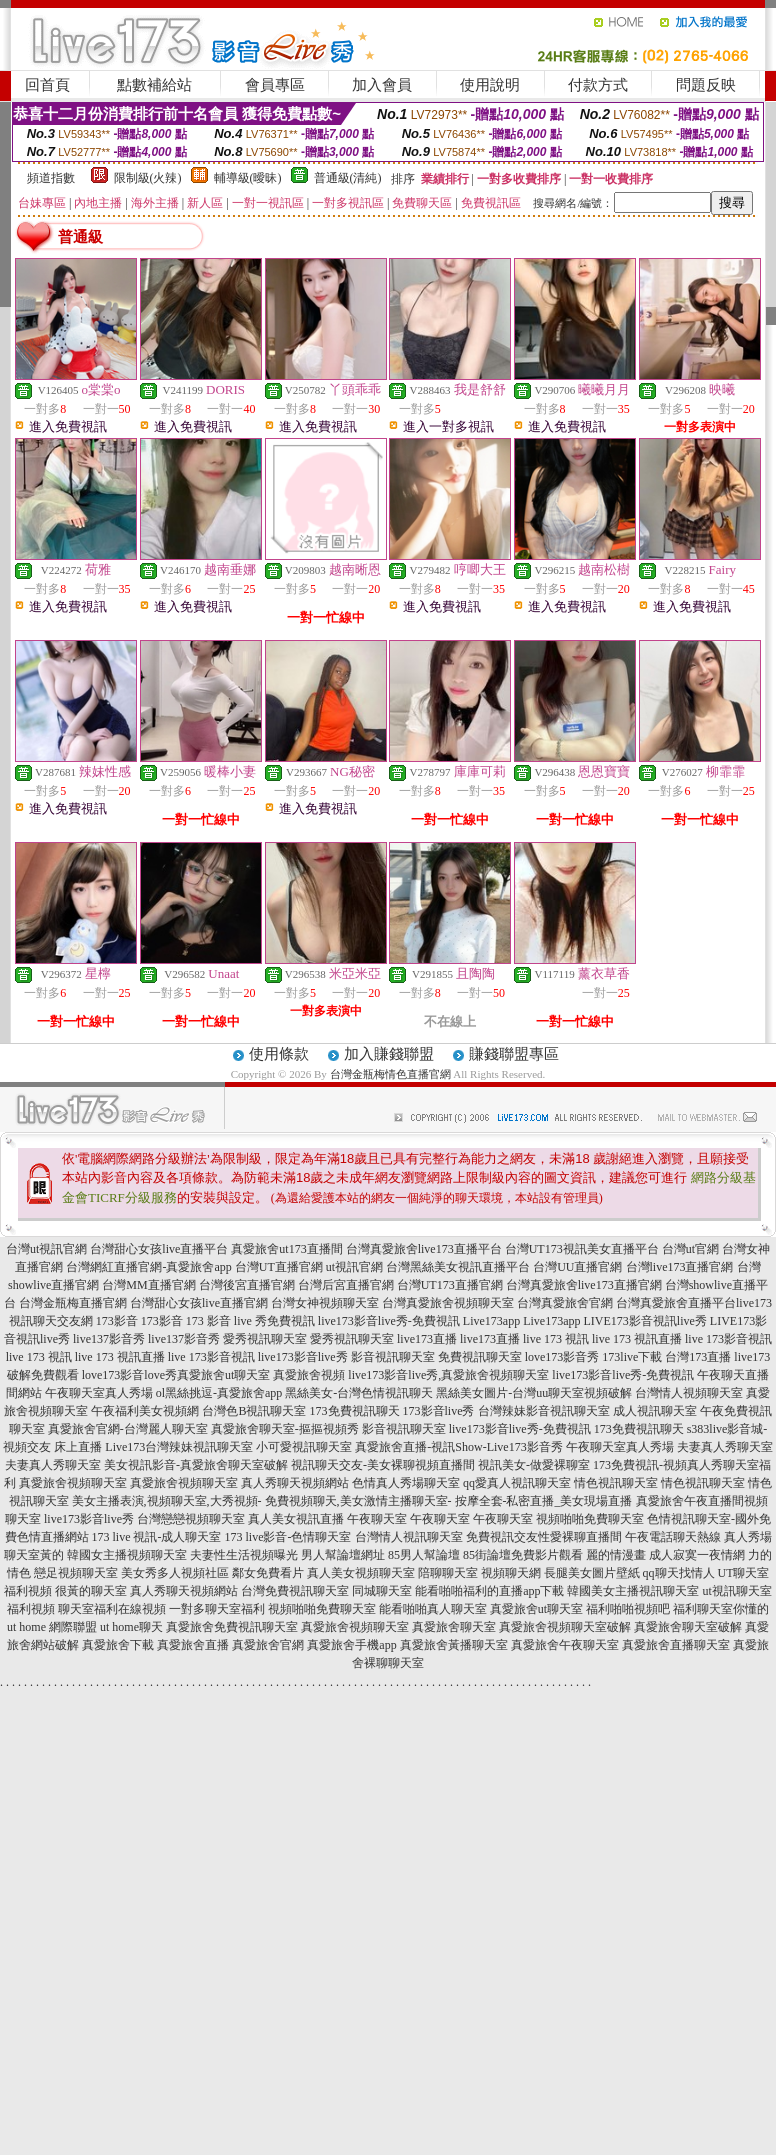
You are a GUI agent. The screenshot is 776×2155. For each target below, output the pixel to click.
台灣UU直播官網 (577, 1267)
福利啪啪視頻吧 (628, 1609)
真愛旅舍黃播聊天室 (454, 1645)
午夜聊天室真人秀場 (99, 1393)
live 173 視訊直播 (637, 1339)
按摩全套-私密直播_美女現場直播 (544, 1501)
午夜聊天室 (377, 1519)
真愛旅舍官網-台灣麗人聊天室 (128, 1429)
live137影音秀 (109, 1339)
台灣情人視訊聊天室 (409, 1537)
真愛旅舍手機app (351, 1645)
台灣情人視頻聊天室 (689, 1393)
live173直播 (427, 1339)
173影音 (117, 1321)
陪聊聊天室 (448, 1573)
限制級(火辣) (148, 178)
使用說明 (490, 85)
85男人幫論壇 (424, 1555)
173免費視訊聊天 (355, 1411)
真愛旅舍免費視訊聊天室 (232, 1627)
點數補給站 (154, 85)
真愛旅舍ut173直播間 (286, 1249)
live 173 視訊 (556, 1339)
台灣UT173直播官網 (450, 1285)
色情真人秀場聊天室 (406, 1483)
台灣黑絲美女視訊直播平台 (458, 1267)
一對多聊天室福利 (217, 1609)
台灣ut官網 (690, 1249)
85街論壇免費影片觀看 (523, 1555)
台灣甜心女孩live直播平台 (159, 1249)
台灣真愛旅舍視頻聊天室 (448, 1303)
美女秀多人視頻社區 (175, 1573)
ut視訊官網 (354, 1267)
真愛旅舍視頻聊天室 (73, 1483)
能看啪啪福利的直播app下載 (489, 1591)
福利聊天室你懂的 (721, 1609)
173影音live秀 (439, 1411)
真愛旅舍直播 (193, 1645)
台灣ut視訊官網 (46, 1249)
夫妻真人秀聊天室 (725, 1447)
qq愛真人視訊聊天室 (517, 1483)
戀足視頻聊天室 (76, 1573)
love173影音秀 (562, 1357)
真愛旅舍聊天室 (454, 1627)
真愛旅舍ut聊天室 (223, 1375)
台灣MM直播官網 (148, 1285)
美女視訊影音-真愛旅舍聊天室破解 (196, 1465)
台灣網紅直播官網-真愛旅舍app (148, 1267)
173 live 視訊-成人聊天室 (157, 1537)
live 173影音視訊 (728, 1339)
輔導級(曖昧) (248, 178)
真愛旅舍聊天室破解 (688, 1627)
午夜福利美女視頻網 (145, 1411)
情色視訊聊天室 (616, 1483)
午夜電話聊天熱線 (673, 1537)
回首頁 (47, 85)
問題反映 (706, 85)
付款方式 (598, 85)
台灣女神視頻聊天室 (325, 1303)
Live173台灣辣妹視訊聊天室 (179, 1447)
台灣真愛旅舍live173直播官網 (584, 1285)
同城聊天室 (382, 1591)
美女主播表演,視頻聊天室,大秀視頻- (167, 1501)
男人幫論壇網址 (343, 1555)
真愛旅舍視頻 (309, 1375)
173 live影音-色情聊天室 (288, 1537)
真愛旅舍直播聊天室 (676, 1645)
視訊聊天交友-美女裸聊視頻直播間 (383, 1465)
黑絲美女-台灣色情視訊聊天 (359, 1393)
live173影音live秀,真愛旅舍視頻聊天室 (448, 1375)
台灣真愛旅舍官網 (565, 1303)
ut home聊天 (131, 1627)
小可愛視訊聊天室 (304, 1447)
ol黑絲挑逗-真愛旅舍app (219, 1393)
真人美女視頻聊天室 (361, 1573)
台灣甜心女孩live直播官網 (199, 1303)
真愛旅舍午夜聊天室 (565, 1645)
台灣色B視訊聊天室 (254, 1411)
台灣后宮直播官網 (346, 1285)
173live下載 (632, 1357)
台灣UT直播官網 (279, 1267)
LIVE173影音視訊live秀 (644, 1321)
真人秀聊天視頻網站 (295, 1483)
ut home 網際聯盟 (52, 1627)
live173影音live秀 (303, 1357)
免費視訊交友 (502, 1537)
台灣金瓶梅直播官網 (73, 1303)
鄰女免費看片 (268, 1573)
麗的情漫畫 (616, 1555)
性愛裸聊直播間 (580, 1537)
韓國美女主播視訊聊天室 (633, 1591)
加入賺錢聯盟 (389, 1054)
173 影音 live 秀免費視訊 (250, 1321)
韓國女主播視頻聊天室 (127, 1555)
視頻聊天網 (511, 1573)
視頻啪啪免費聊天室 (590, 1519)
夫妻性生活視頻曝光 (244, 1555)
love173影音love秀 (129, 1375)
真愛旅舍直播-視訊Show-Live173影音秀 (458, 1447)
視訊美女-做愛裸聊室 (534, 1465)
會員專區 (275, 85)
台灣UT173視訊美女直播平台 (582, 1249)
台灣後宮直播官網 (247, 1285)
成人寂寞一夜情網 (697, 1555)
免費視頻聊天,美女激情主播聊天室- (358, 1501)
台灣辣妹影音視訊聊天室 (544, 1411)
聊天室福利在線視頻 (112, 1609)
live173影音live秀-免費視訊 (389, 1321)
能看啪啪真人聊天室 (433, 1609)
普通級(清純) (348, 178)
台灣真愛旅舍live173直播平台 (424, 1249)
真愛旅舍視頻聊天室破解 (565, 1627)
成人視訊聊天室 (655, 1411)
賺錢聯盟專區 (514, 1054)
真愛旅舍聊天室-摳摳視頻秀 (285, 1429)
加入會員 (382, 85)
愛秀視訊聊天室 (265, 1339)
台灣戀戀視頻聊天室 (191, 1519)
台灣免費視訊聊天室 (295, 1591)
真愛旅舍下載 (118, 1645)
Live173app (491, 1321)
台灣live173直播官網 (680, 1267)
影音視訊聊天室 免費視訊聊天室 (436, 1357)
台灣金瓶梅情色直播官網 (390, 1074)
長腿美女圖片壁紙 (592, 1573)
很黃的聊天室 (91, 1591)
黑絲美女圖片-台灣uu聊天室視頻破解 (534, 1393)
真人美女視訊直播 (296, 1519)
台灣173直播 (698, 1357)
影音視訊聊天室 (404, 1429)
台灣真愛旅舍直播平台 (676, 1303)
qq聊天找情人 (679, 1573)
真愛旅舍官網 (268, 1645)
